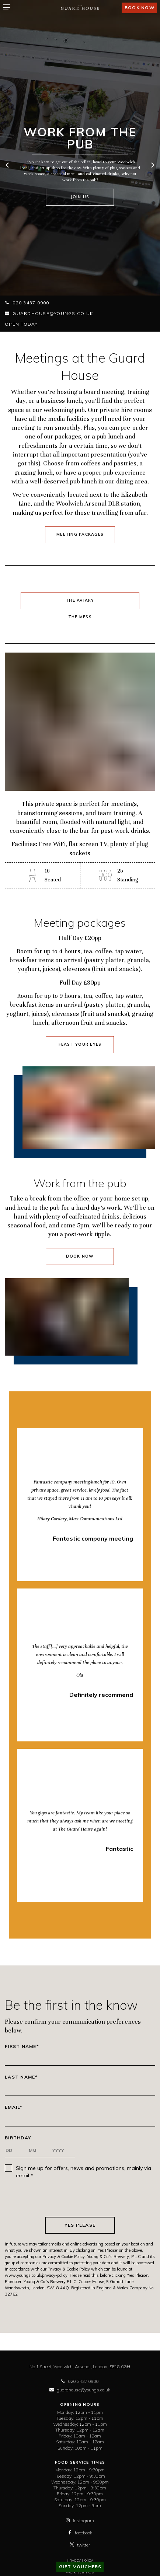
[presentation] (80, 2198)
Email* (14, 2107)
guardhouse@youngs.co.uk (49, 313)
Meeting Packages (80, 534)
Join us (80, 197)
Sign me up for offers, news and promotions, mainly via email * (83, 2172)
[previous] (8, 166)
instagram (80, 2520)
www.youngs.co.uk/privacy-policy (36, 2275)
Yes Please (80, 2225)
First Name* (22, 2046)
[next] (152, 166)
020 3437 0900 (27, 302)
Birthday (18, 2138)
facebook (79, 2532)
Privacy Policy (80, 2560)
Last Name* (21, 2077)
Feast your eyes (80, 1044)
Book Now (80, 1256)
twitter (80, 2545)
